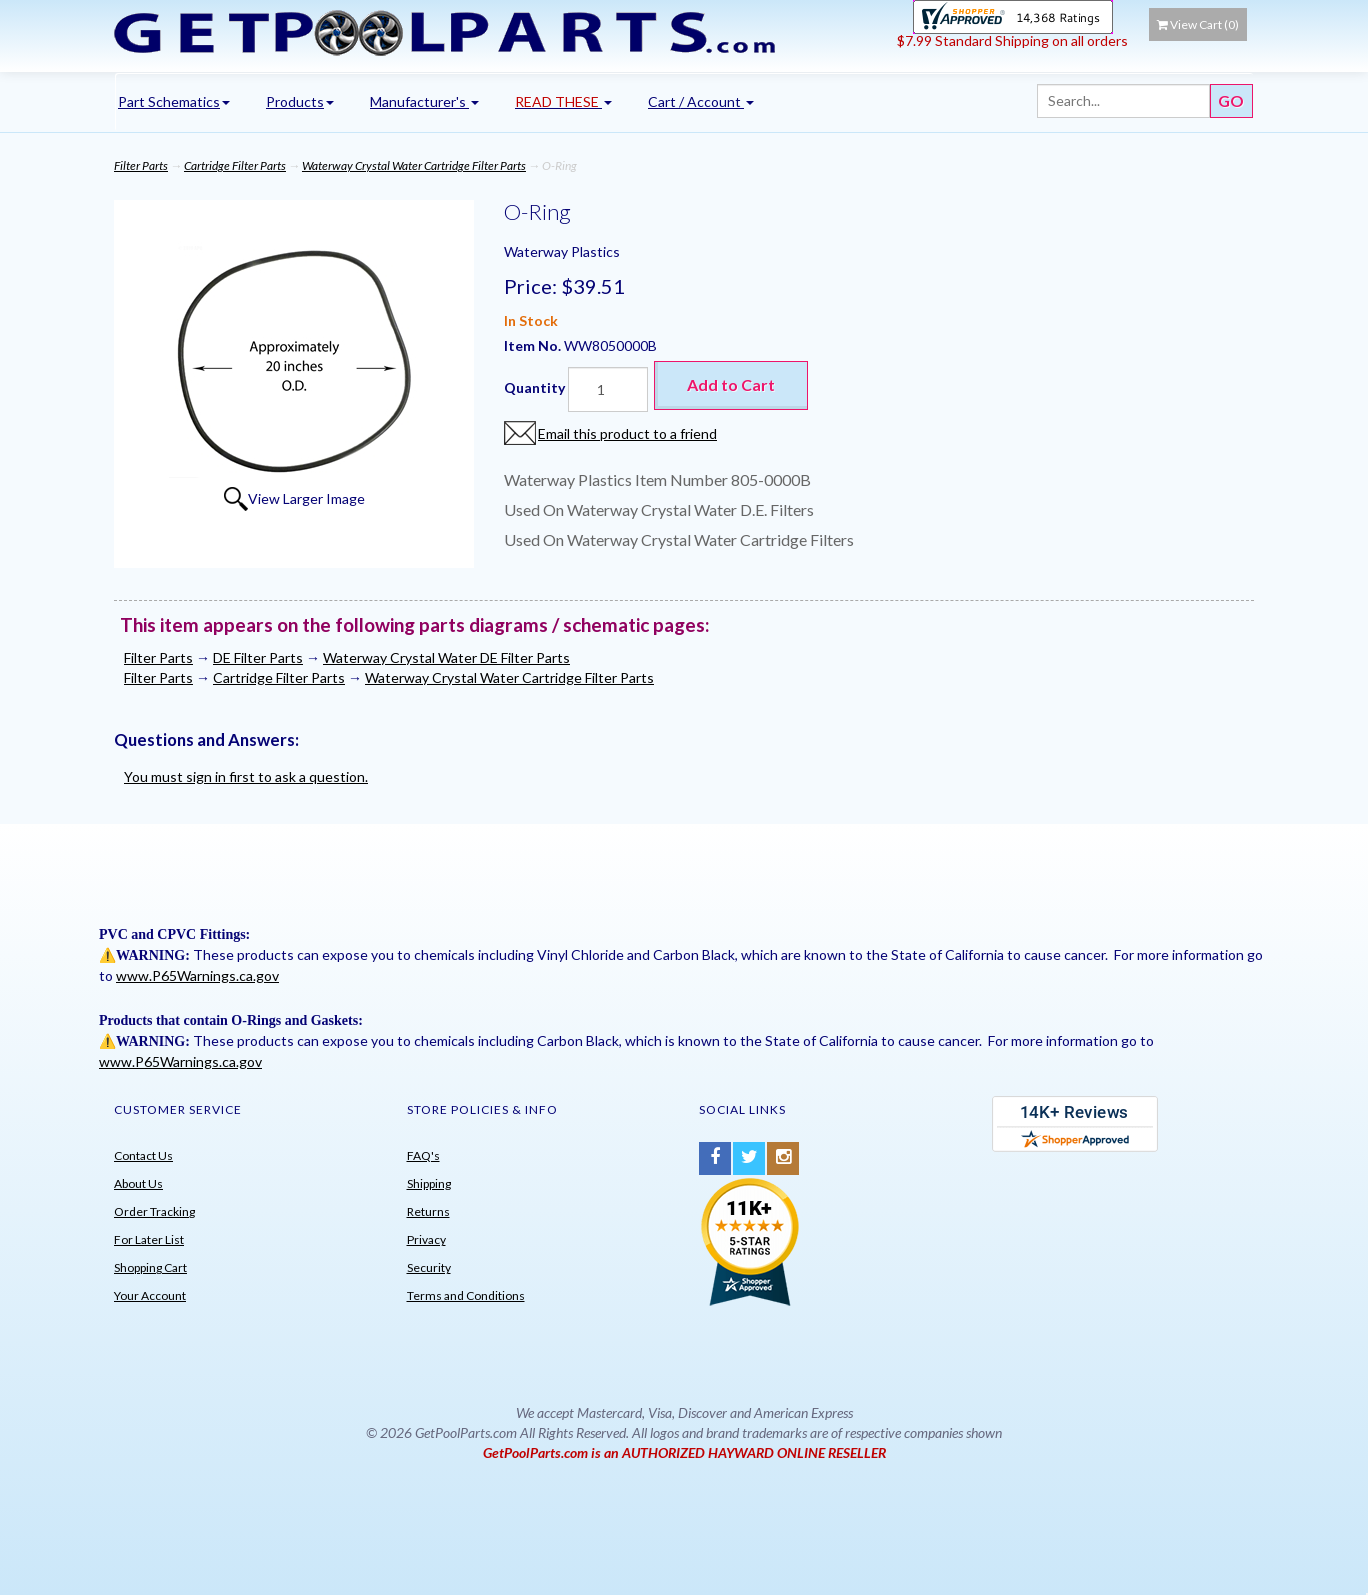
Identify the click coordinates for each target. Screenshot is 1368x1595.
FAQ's (423, 1155)
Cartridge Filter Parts (235, 165)
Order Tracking (154, 1211)
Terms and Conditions (466, 1295)
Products (300, 101)
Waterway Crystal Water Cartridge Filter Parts (414, 165)
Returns (428, 1211)
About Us (138, 1183)
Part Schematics (174, 101)
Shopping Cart (150, 1267)
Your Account (150, 1295)
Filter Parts (141, 165)
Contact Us (143, 1155)
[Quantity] (608, 389)
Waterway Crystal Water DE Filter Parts (446, 657)
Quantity (534, 387)
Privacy (426, 1239)
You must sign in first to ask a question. (246, 776)
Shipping (429, 1183)
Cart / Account (701, 101)
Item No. (534, 345)
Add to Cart (731, 384)
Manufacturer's (424, 101)
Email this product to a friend (627, 433)
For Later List (149, 1239)
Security (429, 1267)
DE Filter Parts (258, 657)
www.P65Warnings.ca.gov (197, 975)
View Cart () (1198, 24)
